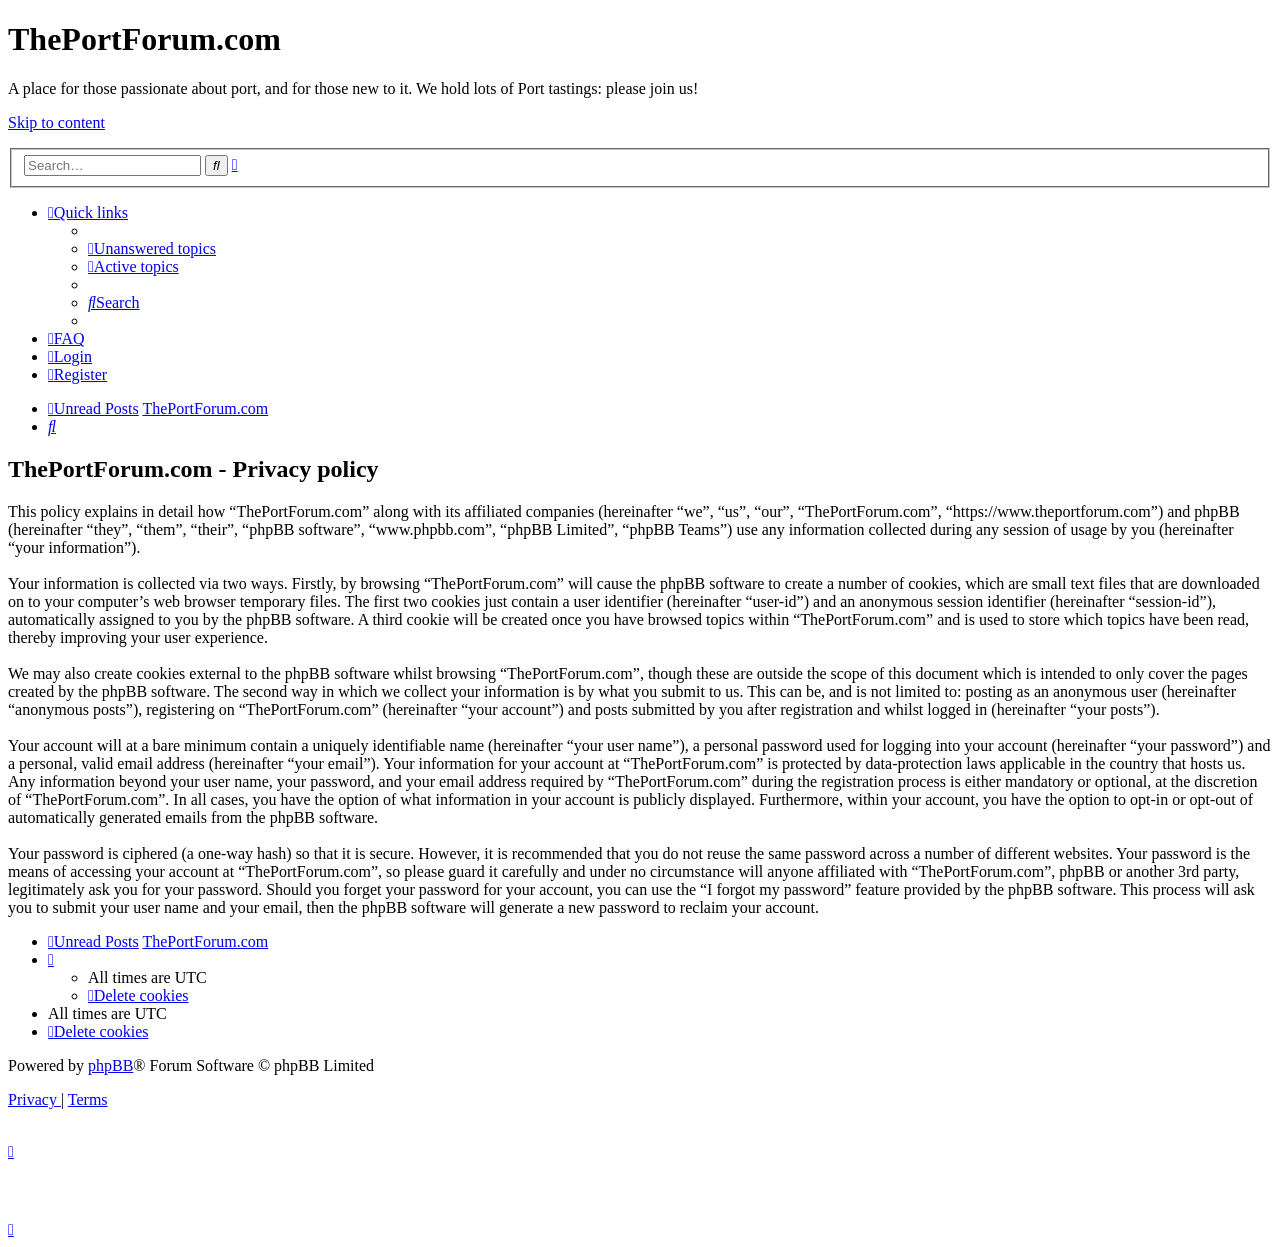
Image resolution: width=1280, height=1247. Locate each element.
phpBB (110, 1065)
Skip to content (56, 122)
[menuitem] (152, 248)
